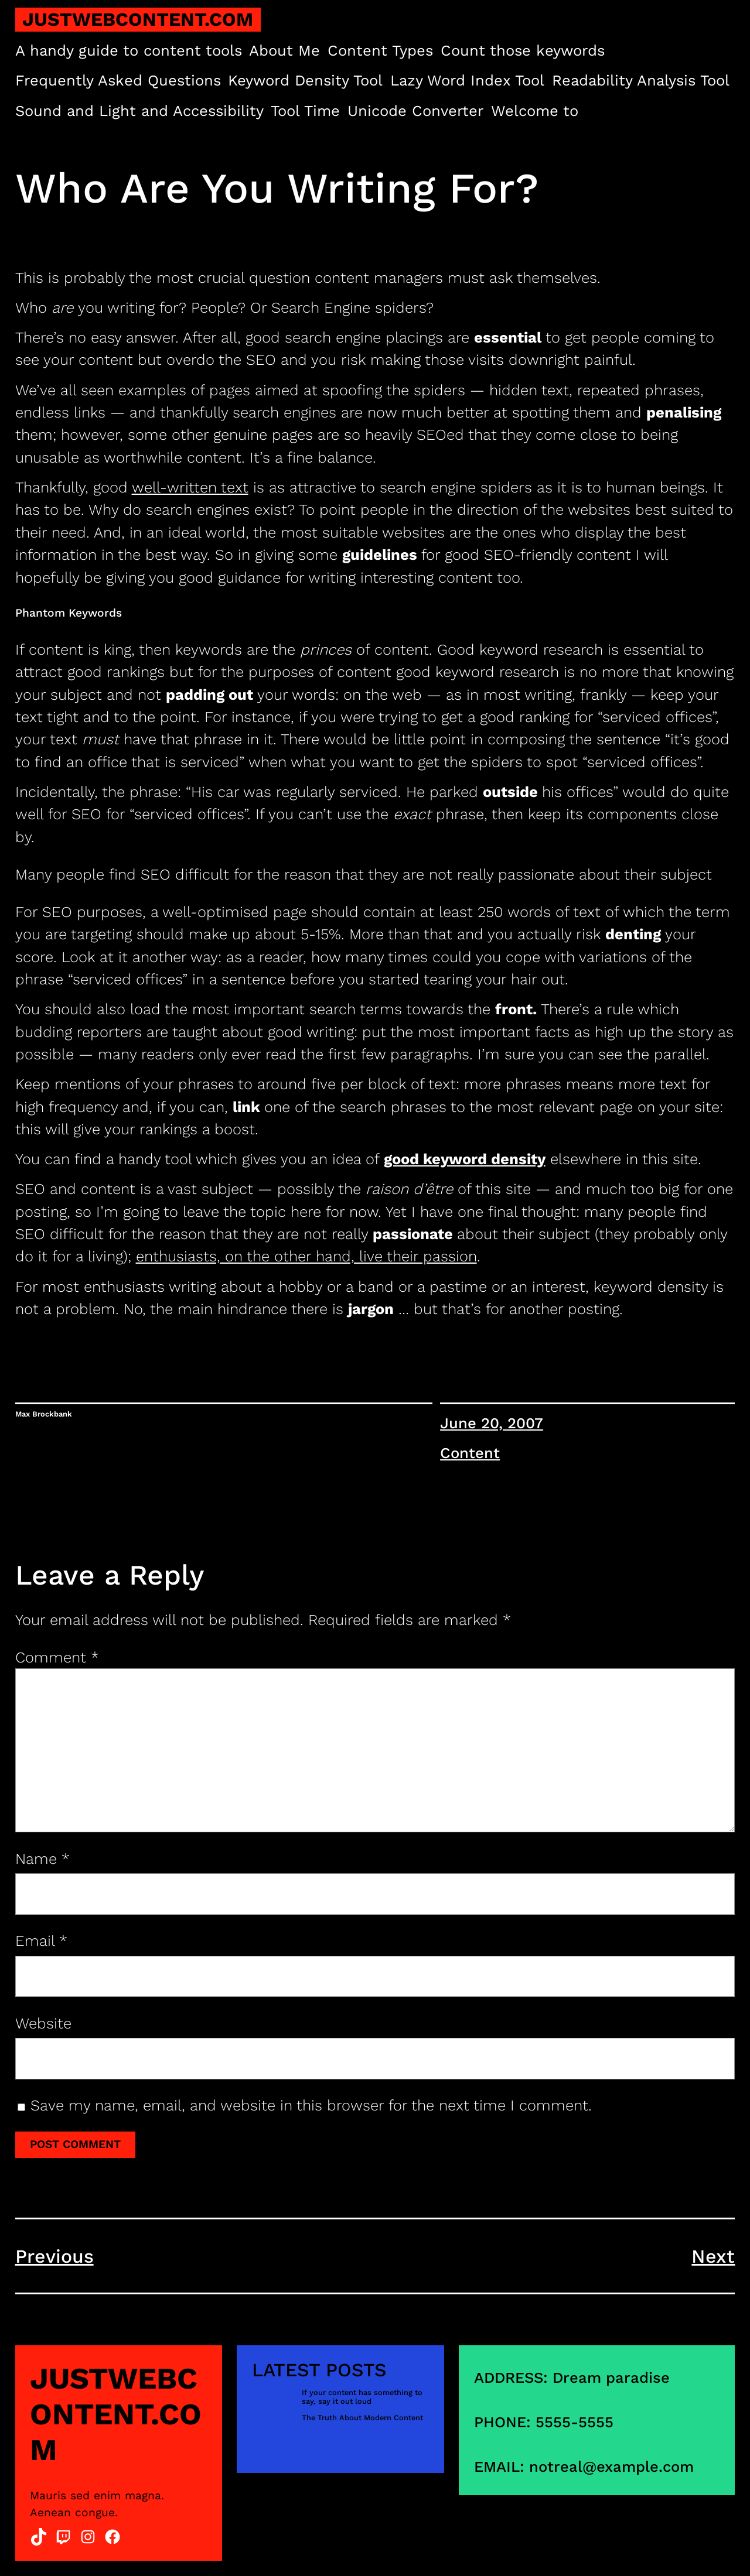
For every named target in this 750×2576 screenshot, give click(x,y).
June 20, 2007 (491, 1423)
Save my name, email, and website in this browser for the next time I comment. (311, 2105)
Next (713, 2256)
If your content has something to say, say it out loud (362, 2397)
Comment (57, 1657)
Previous (54, 2256)
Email (41, 1940)
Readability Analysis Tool (640, 80)
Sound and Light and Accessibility (139, 110)
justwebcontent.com (137, 19)
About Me (284, 50)
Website (43, 2023)
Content (470, 1453)
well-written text (190, 487)
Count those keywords (523, 50)
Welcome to (534, 110)
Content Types (380, 50)
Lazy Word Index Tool (467, 80)
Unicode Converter (415, 110)
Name (42, 1858)
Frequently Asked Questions (118, 80)
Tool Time (305, 110)
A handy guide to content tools (128, 50)
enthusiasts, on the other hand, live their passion (306, 1256)
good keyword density (465, 1159)
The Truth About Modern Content (362, 2417)
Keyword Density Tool (305, 80)
